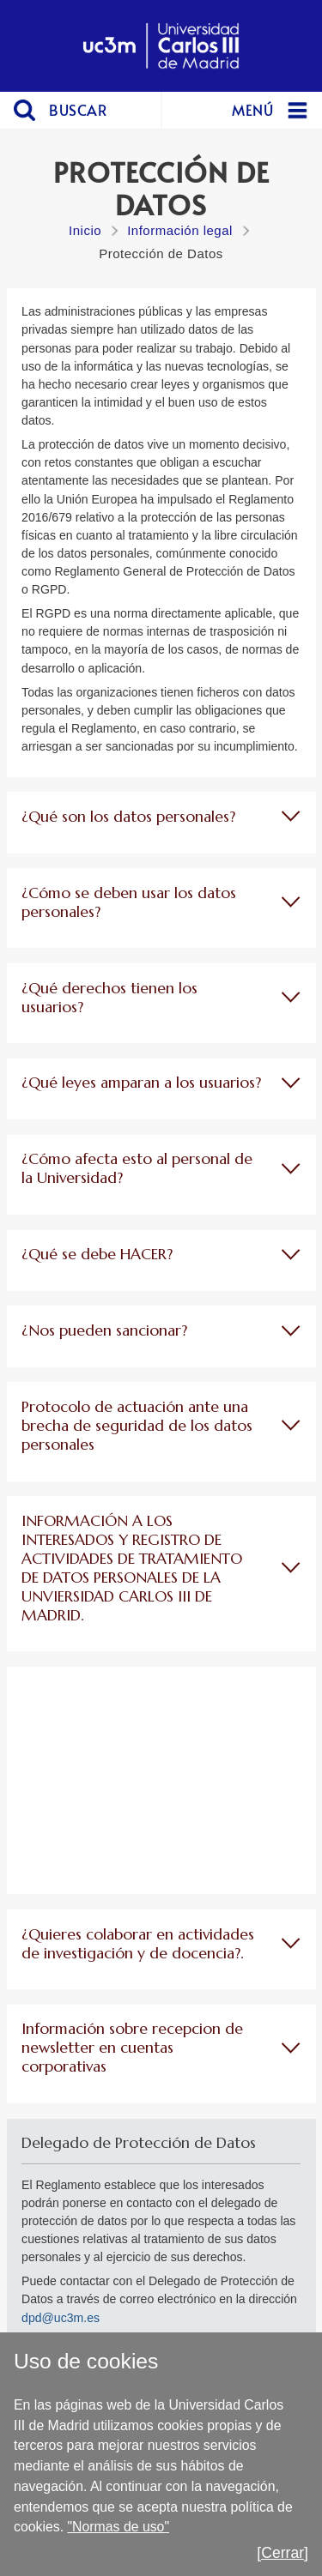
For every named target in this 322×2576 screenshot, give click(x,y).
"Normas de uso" (118, 2526)
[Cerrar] (282, 2552)
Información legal (180, 230)
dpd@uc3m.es (60, 2318)
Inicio (85, 230)
